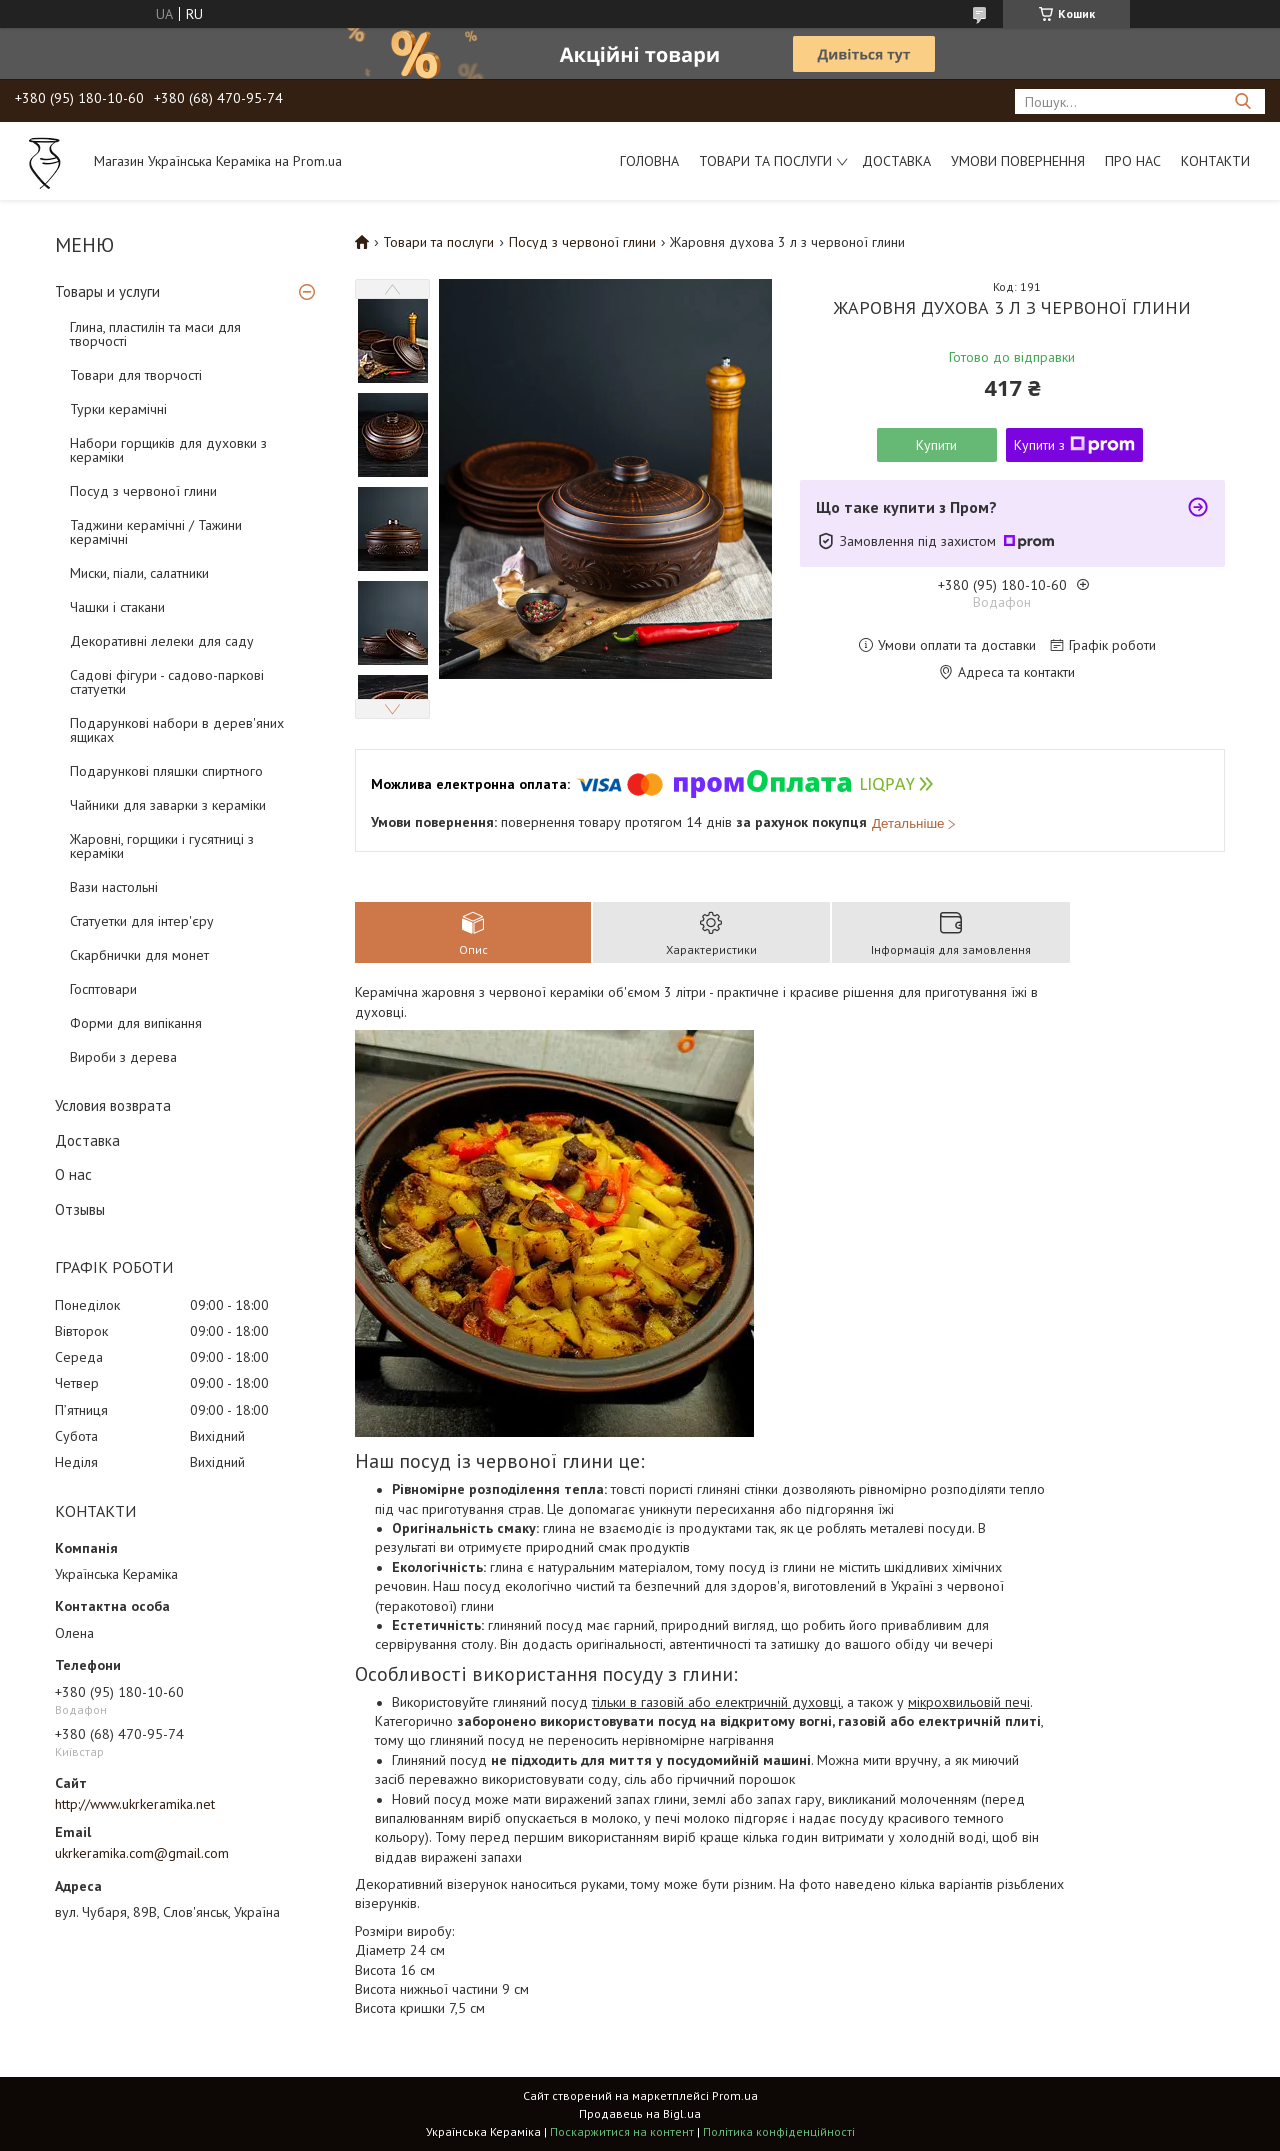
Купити (936, 445)
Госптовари (103, 989)
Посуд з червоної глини (143, 491)
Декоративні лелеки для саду (162, 641)
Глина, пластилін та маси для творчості (155, 334)
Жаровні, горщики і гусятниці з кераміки (162, 846)
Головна (649, 161)
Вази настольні (114, 887)
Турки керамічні (118, 409)
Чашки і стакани (117, 607)
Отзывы (80, 1209)
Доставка (896, 161)
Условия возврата (113, 1105)
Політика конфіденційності (779, 2131)
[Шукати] (1242, 101)
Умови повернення (1018, 161)
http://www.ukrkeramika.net (135, 1804)
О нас (73, 1174)
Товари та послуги (765, 161)
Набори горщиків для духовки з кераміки (168, 450)
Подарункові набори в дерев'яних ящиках (177, 730)
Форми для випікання (136, 1023)
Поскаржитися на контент (622, 2131)
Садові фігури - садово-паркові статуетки (167, 682)
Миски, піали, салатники (139, 573)
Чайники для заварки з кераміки (168, 805)
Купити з (1074, 445)
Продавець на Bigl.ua (640, 2113)
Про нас (1133, 161)
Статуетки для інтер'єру (142, 921)
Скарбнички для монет (139, 955)
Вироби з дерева (123, 1057)
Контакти (1215, 161)
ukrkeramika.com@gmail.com (142, 1853)
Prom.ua (735, 2095)
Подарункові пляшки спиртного (166, 771)
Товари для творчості (136, 375)
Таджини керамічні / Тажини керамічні (156, 532)
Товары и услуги (107, 291)
